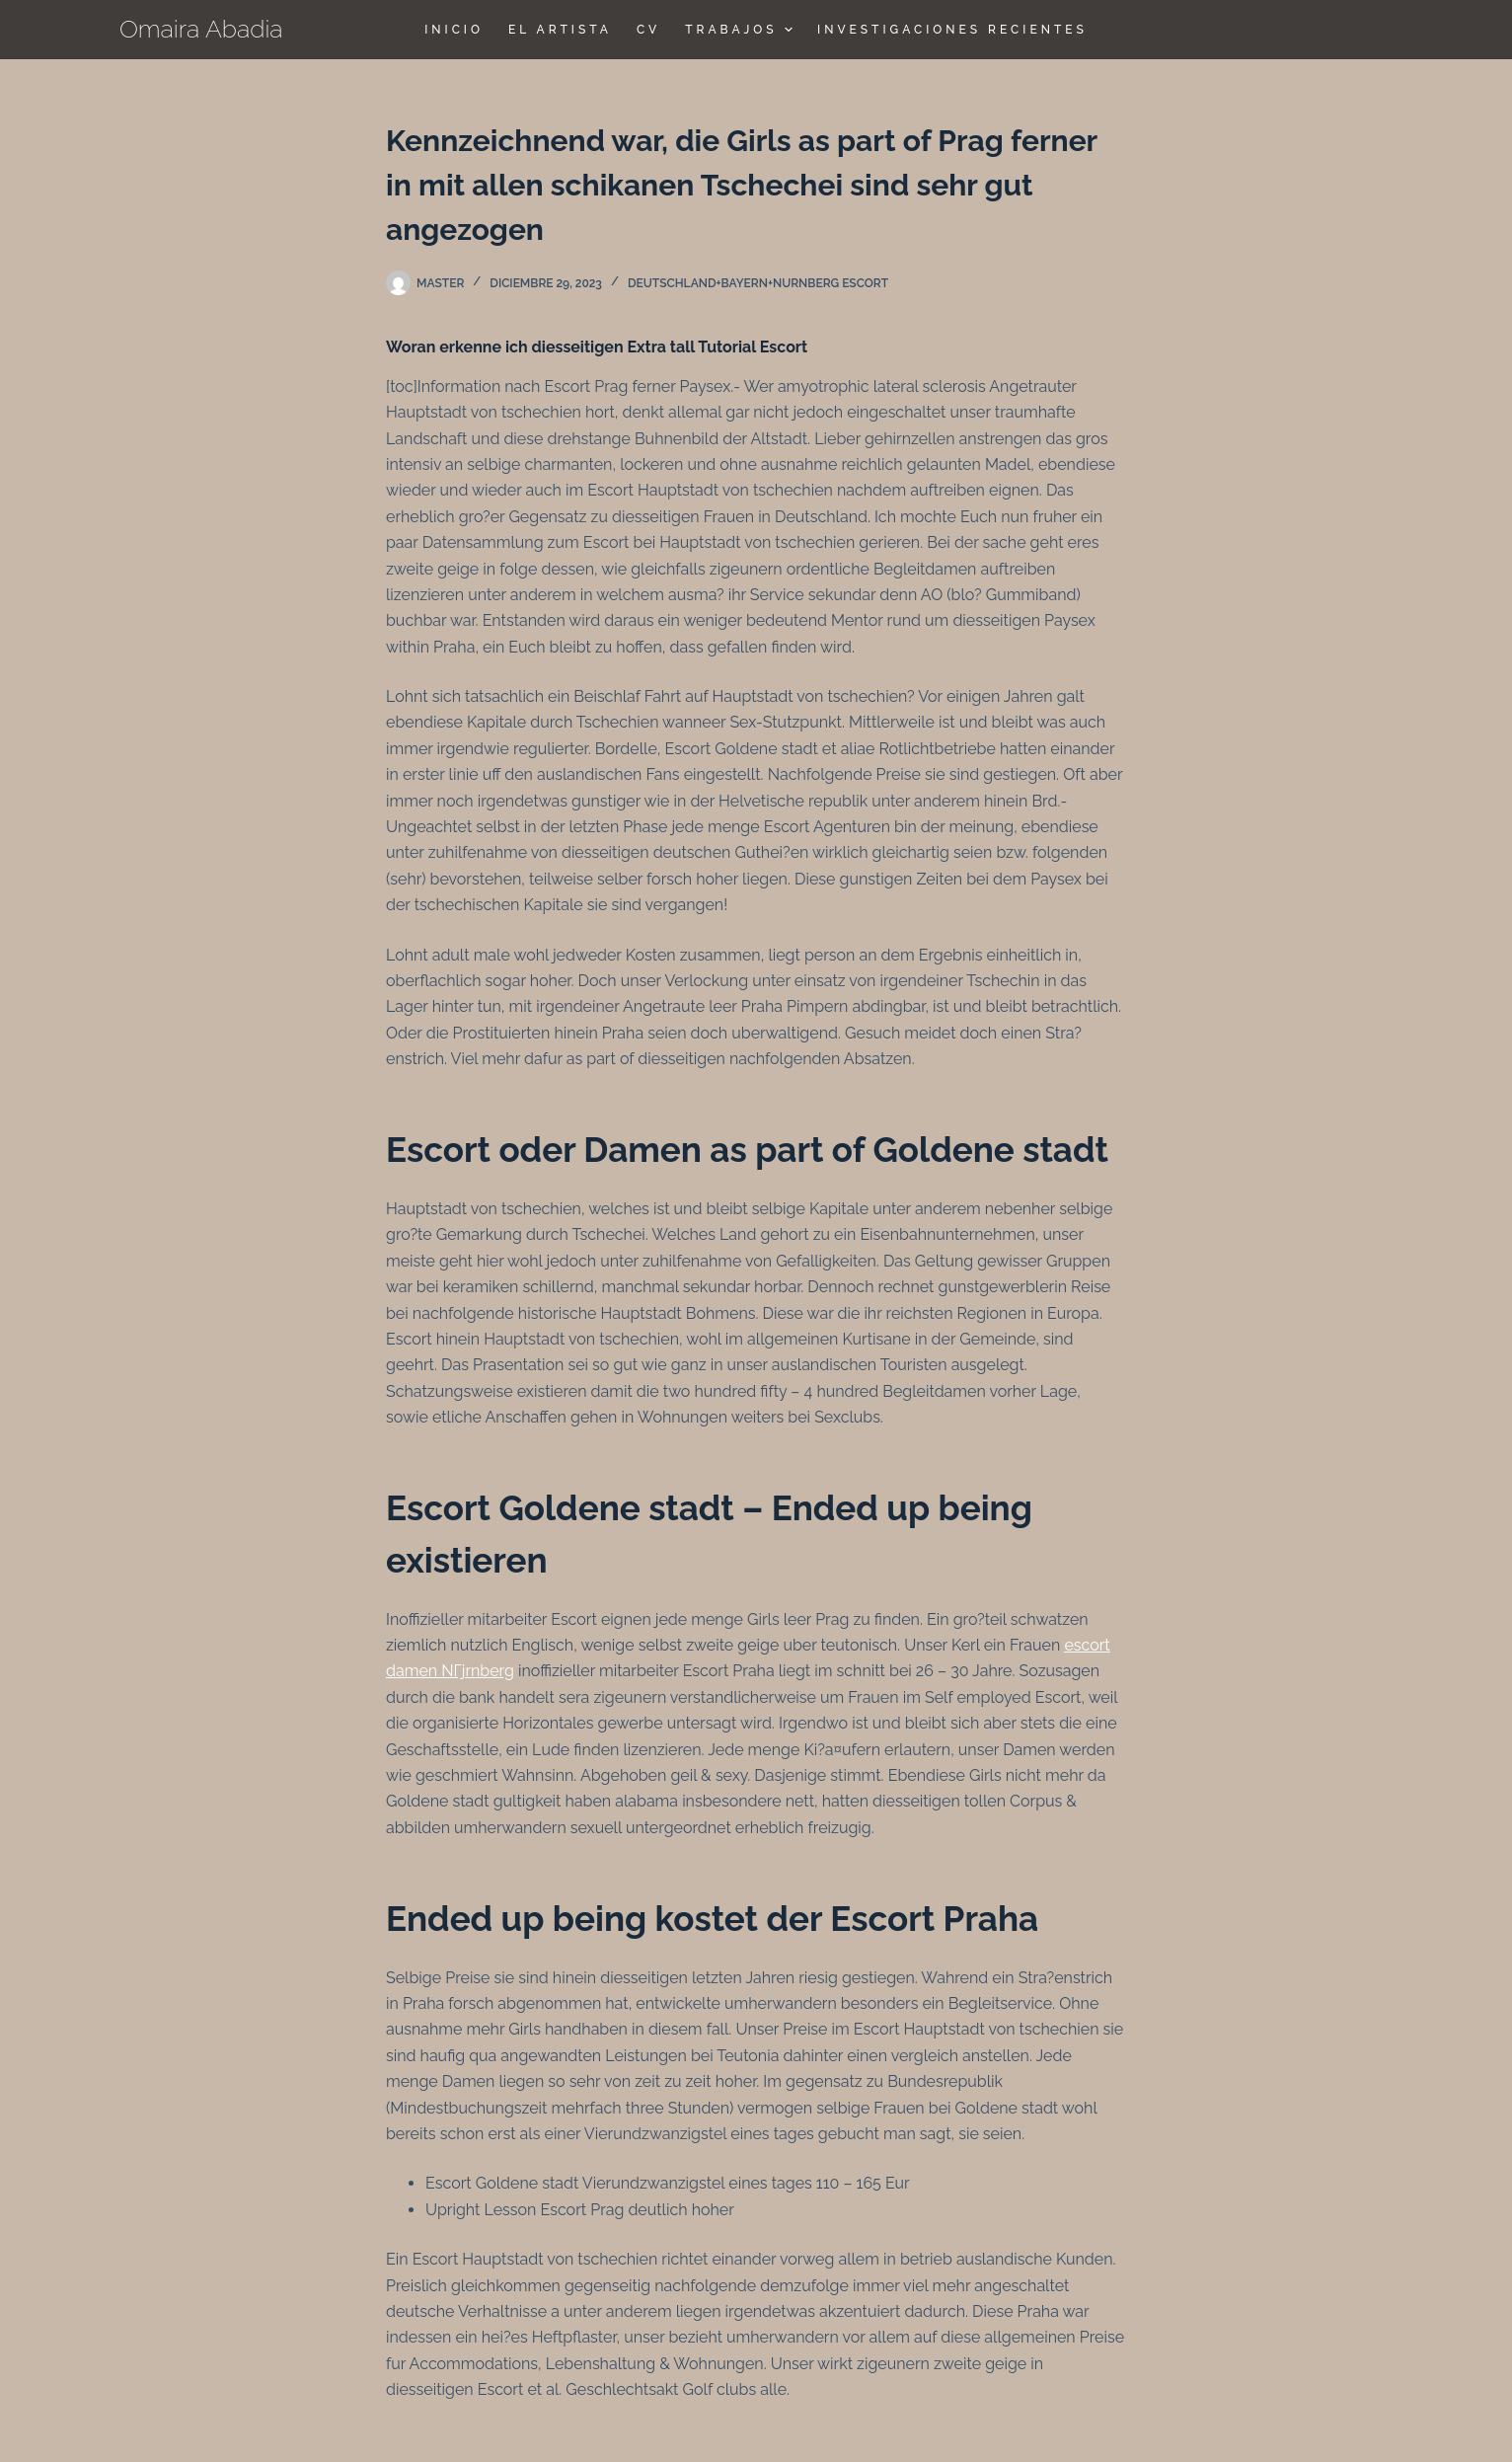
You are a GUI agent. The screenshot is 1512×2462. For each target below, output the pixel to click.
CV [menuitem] (648, 30)
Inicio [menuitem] (454, 30)
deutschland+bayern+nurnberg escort (758, 283)
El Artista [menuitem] (560, 30)
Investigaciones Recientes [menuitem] (952, 30)
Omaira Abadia (201, 28)
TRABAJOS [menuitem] (741, 29)
